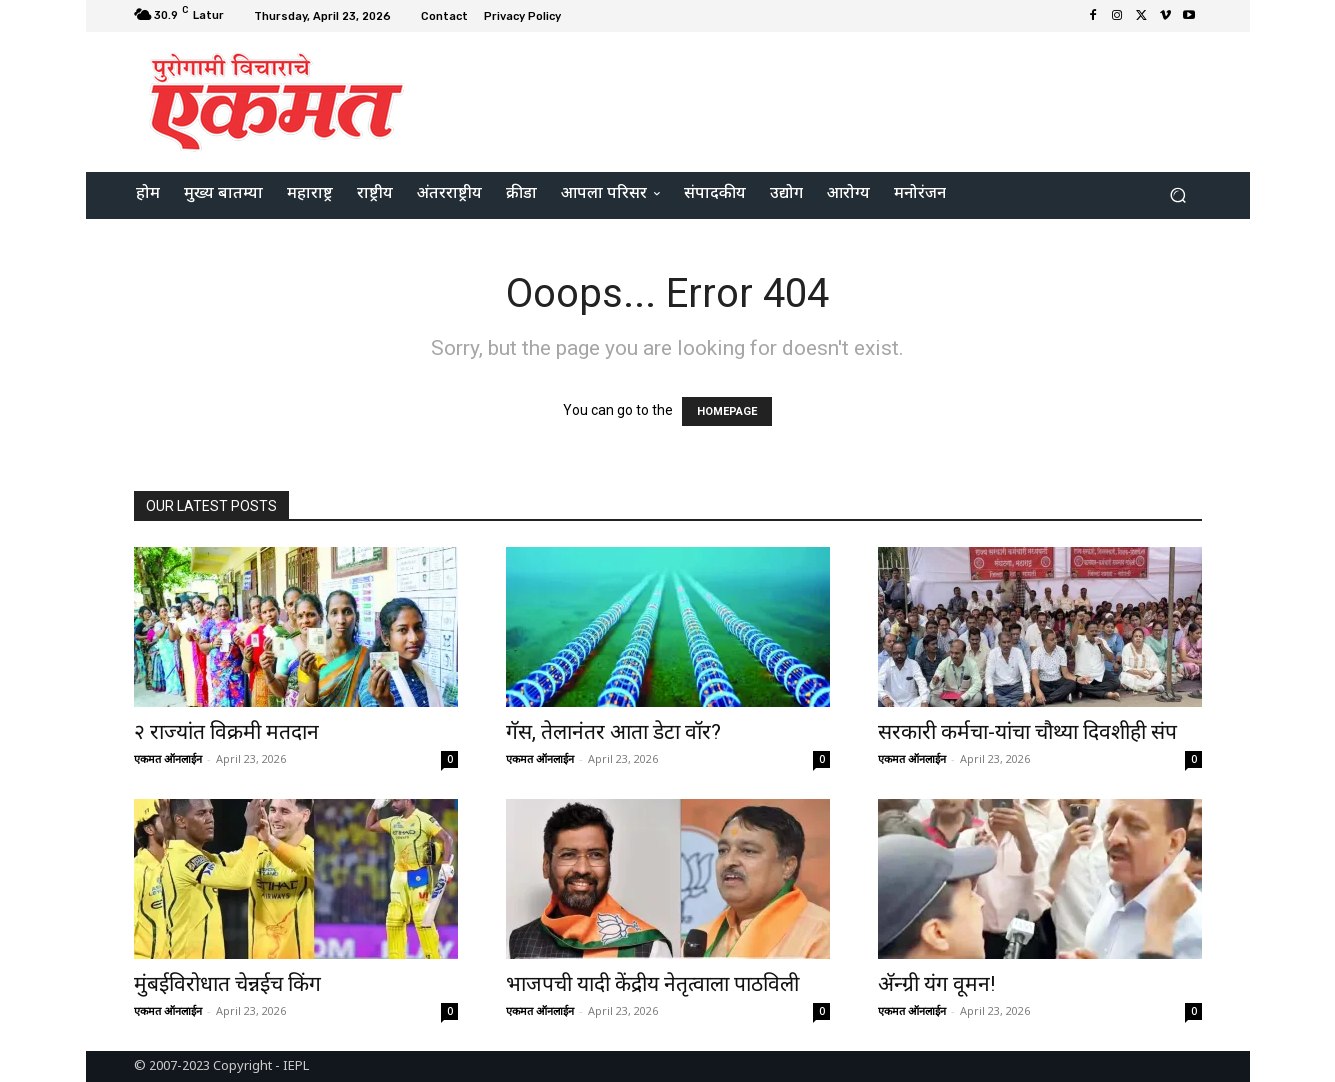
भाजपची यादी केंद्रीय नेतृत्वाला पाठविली (652, 984)
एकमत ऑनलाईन (168, 758)
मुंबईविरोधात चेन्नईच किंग (227, 984)
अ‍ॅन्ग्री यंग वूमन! (936, 984)
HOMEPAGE (727, 411)
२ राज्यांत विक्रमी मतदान (226, 732)
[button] (1178, 195)
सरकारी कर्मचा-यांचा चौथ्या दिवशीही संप (1027, 732)
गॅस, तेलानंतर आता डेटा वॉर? (613, 732)
